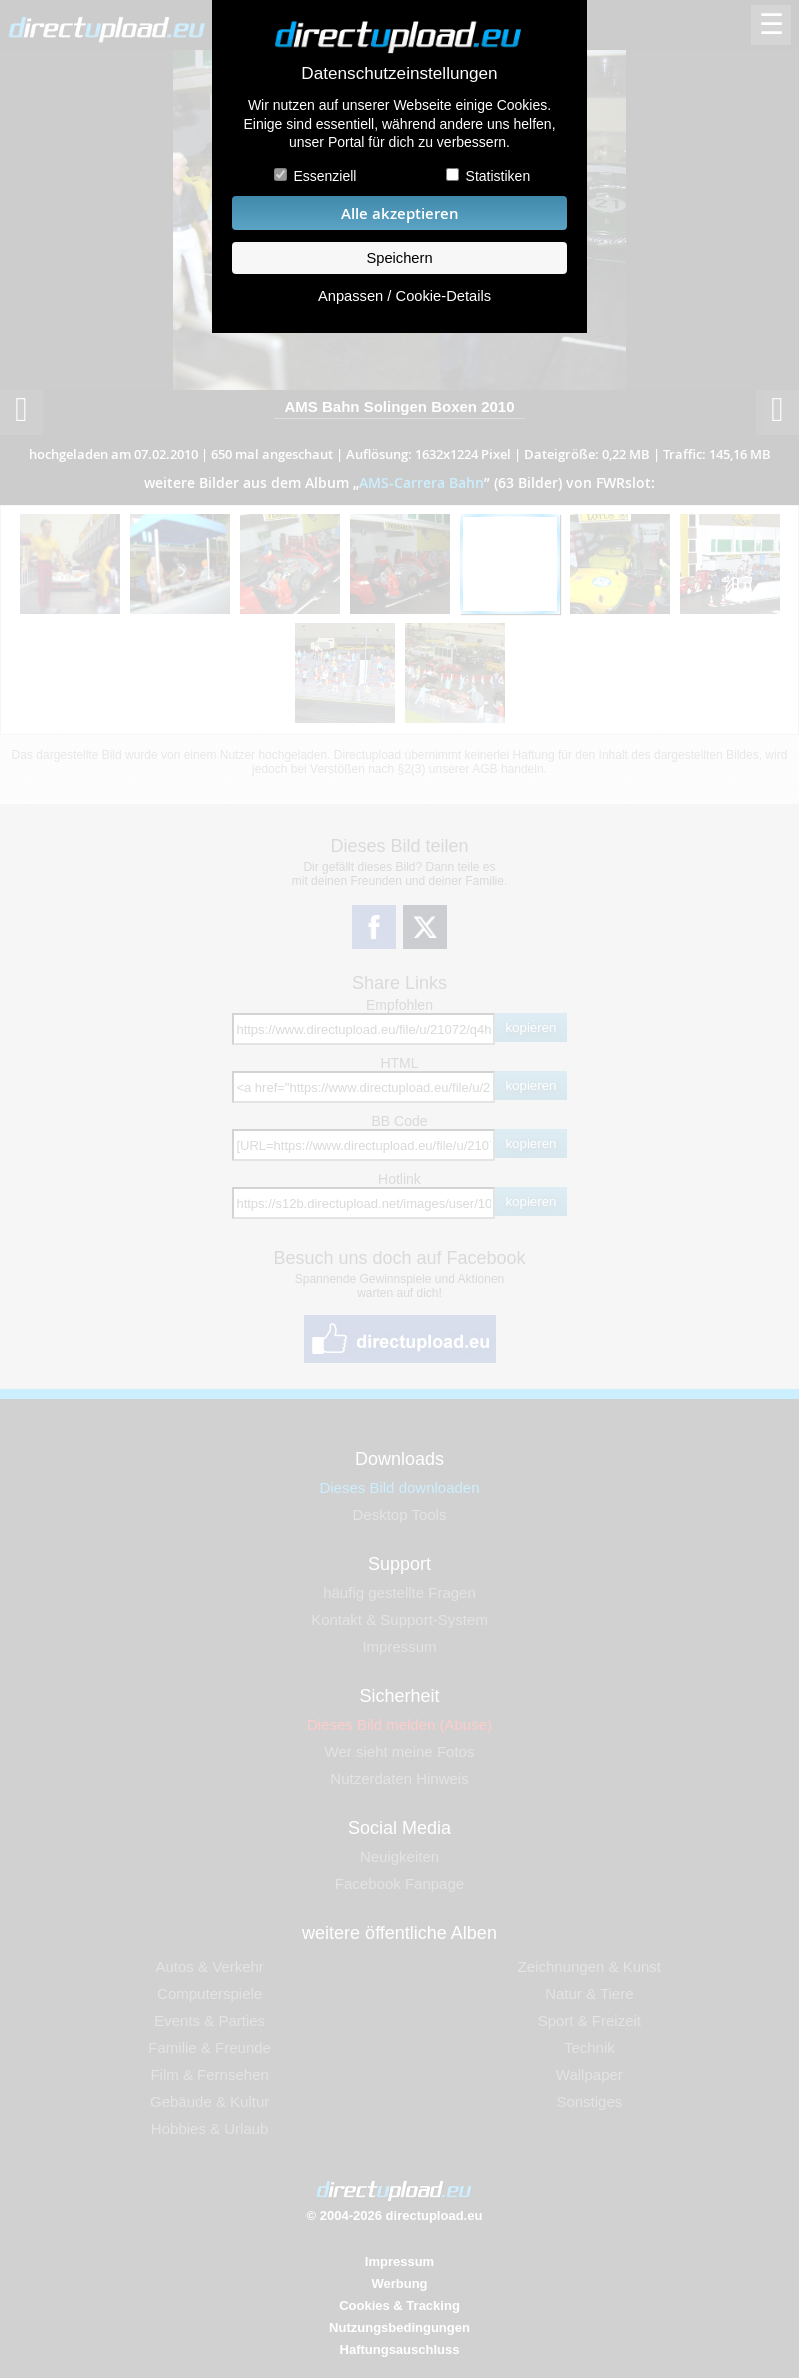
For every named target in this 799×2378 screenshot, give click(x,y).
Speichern (399, 258)
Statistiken (498, 176)
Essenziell (324, 176)
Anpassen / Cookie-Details (404, 296)
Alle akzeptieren (400, 213)
